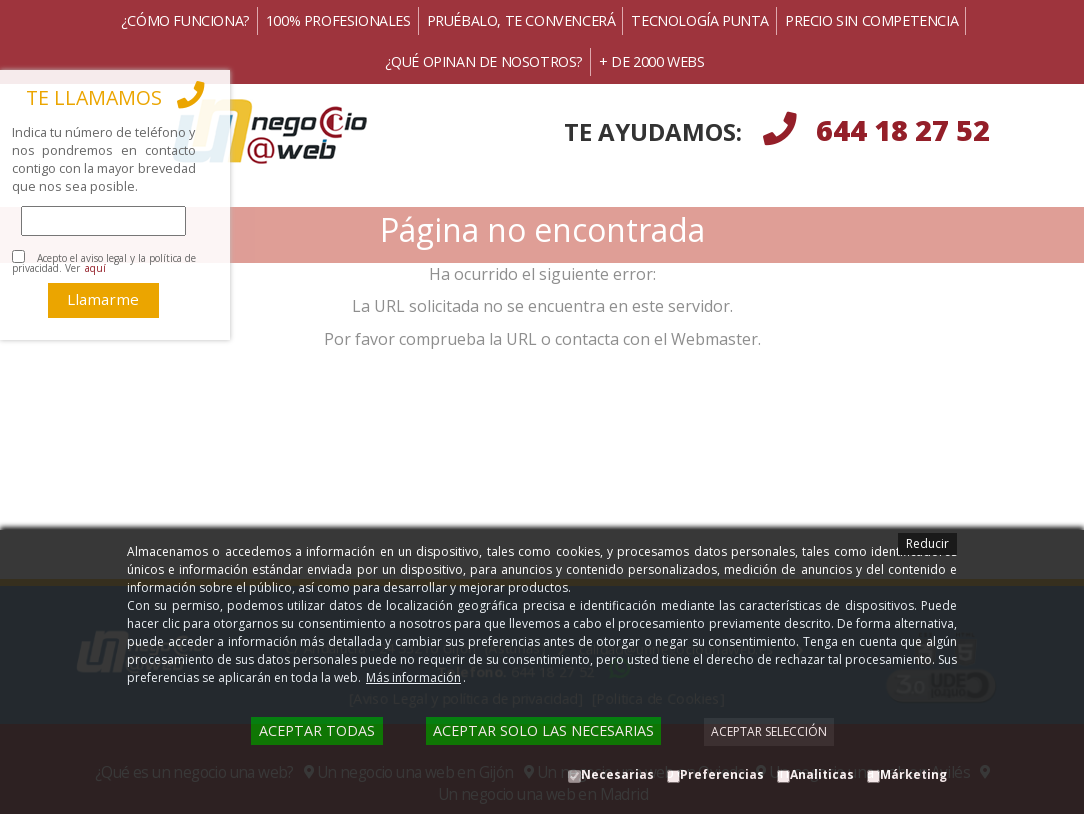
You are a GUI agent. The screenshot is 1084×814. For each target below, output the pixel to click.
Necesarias (617, 774)
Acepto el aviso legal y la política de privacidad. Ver (104, 263)
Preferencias (722, 774)
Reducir (927, 543)
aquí (95, 268)
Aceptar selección (769, 731)
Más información (413, 677)
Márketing (913, 774)
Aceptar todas (317, 730)
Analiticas (822, 774)
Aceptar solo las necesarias (543, 730)
